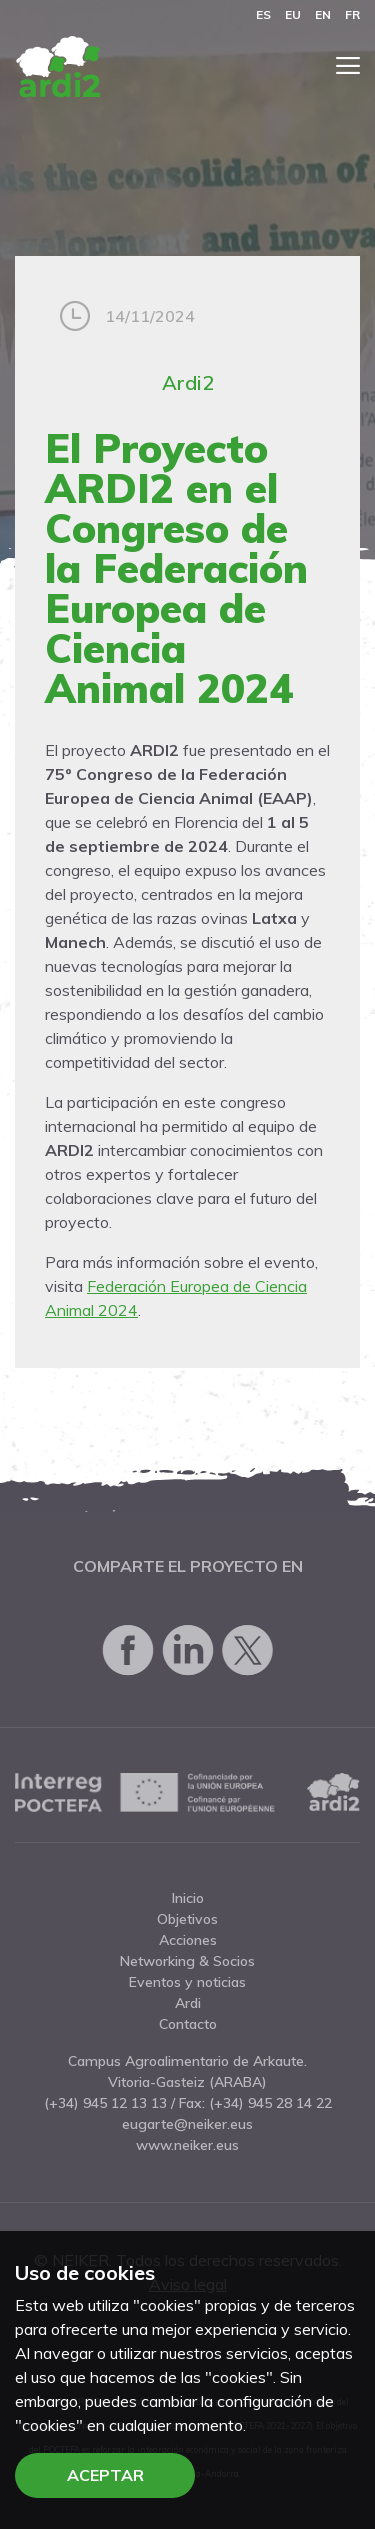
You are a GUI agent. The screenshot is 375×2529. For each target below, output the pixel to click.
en (323, 14)
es (263, 14)
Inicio (188, 1898)
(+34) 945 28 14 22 (270, 2103)
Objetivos (187, 1919)
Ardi (188, 2003)
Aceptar (105, 2475)
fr (352, 14)
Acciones (188, 1940)
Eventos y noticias (187, 1982)
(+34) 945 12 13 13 (105, 2103)
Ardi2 (188, 382)
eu (293, 14)
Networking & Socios (187, 1961)
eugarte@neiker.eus (187, 2124)
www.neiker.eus (187, 2145)
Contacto (188, 2024)
